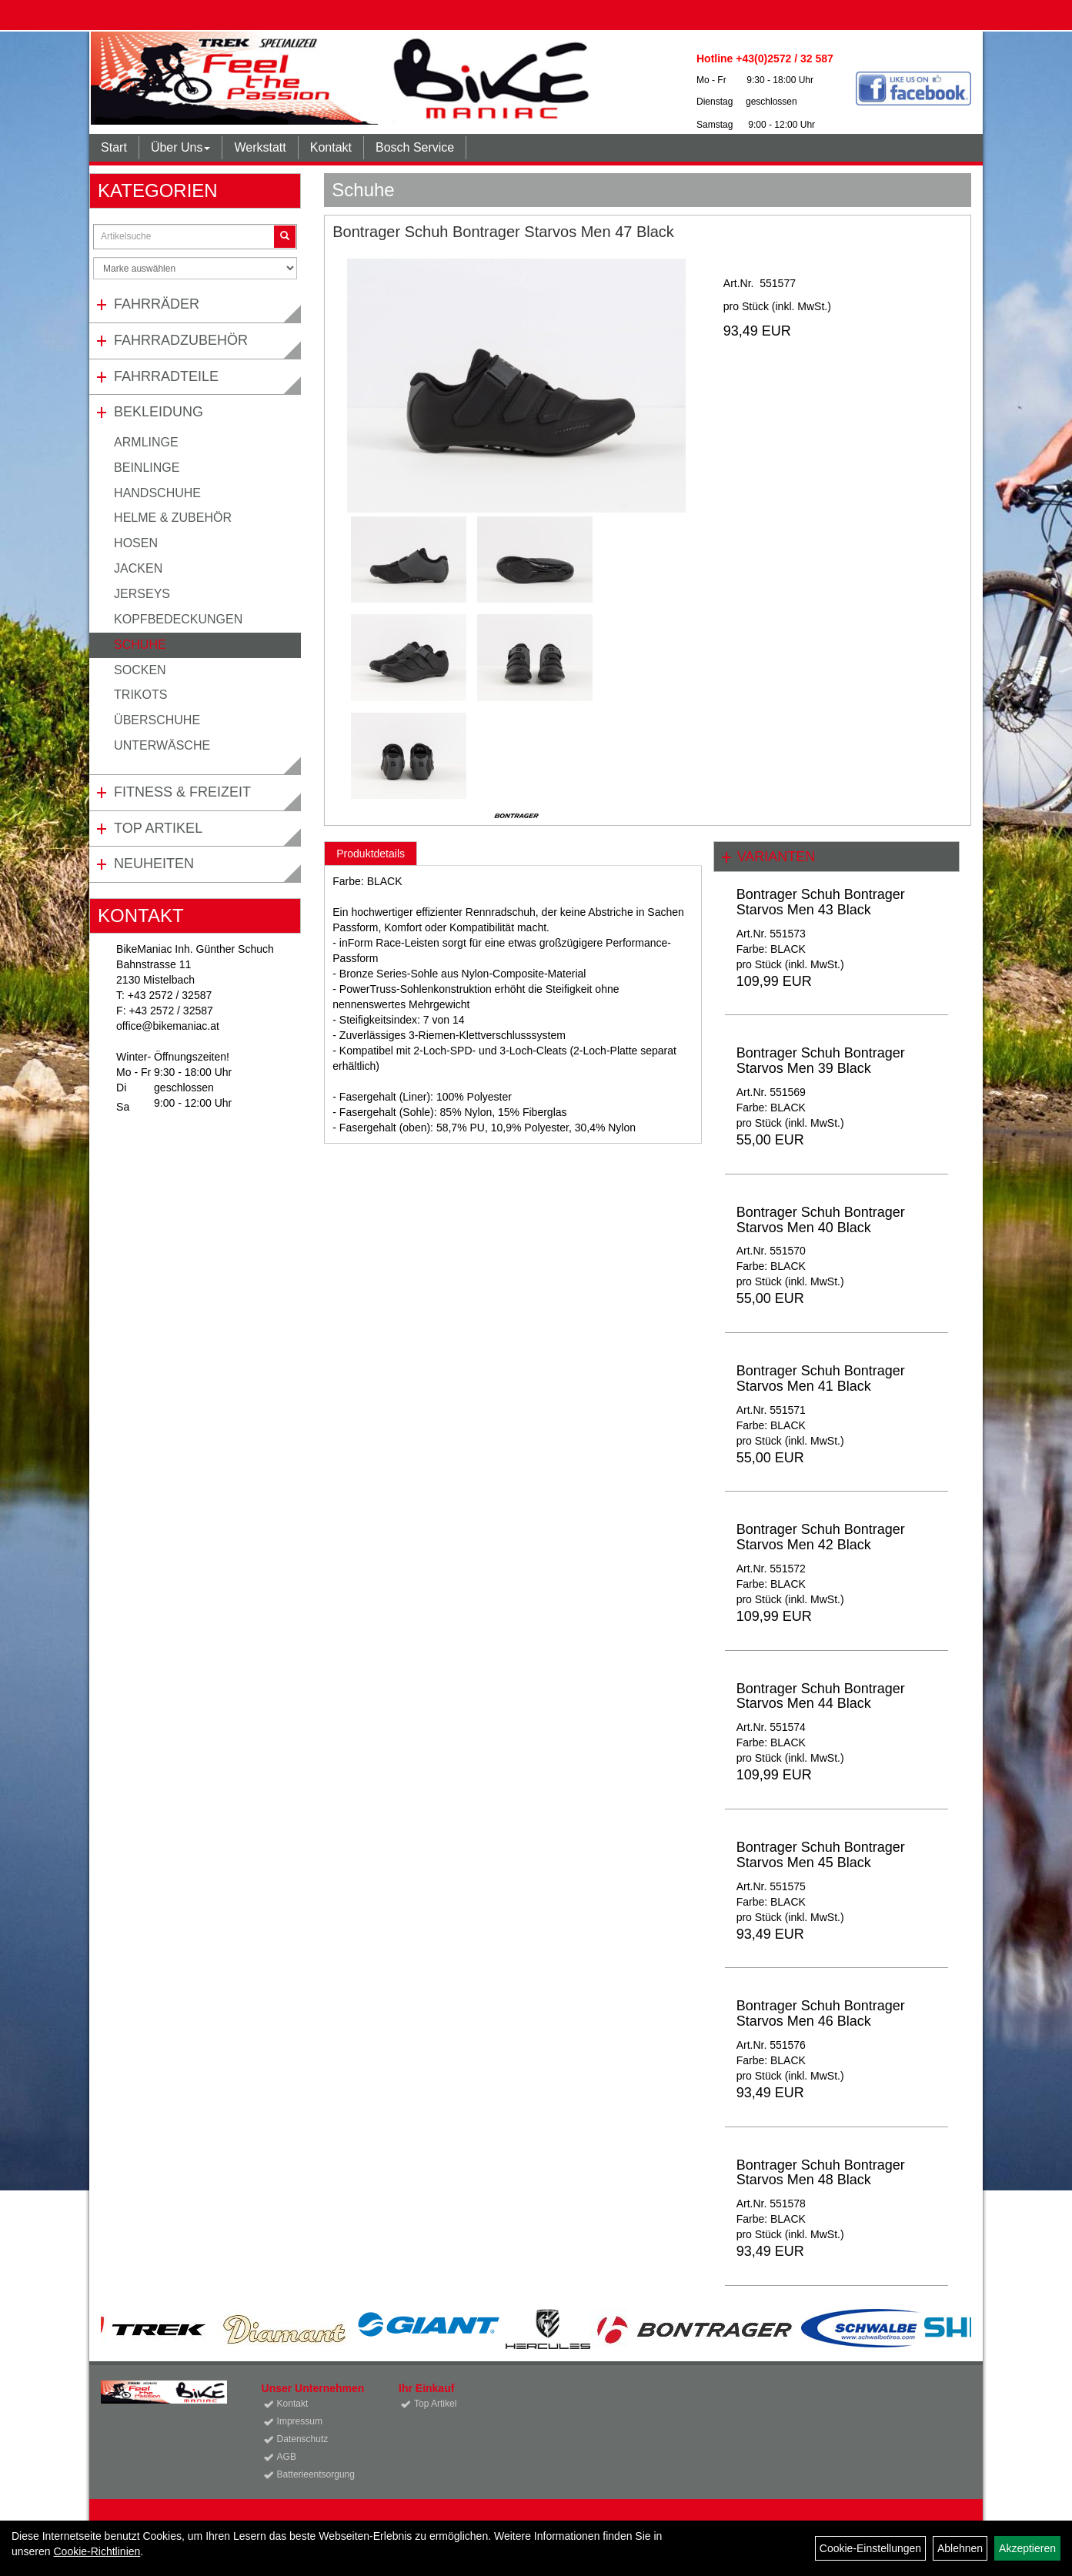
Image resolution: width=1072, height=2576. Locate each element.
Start (114, 147)
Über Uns (181, 147)
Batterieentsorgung (316, 2474)
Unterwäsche (162, 745)
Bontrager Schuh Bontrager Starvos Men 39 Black (820, 1060)
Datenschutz (303, 2439)
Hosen (136, 543)
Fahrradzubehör (181, 340)
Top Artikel (158, 828)
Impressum (299, 2421)
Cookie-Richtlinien (96, 2551)
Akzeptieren (1027, 2548)
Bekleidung (158, 411)
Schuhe (140, 644)
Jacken (138, 568)
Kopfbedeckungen (178, 619)
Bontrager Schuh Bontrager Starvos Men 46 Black (820, 2013)
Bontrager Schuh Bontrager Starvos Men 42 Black (820, 1537)
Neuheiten (154, 863)
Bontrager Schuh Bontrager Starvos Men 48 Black (820, 2172)
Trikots (140, 694)
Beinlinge (146, 467)
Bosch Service (415, 147)
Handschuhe (157, 492)
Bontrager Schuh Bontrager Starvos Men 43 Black (820, 902)
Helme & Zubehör (173, 517)
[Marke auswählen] (195, 268)
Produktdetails (370, 853)
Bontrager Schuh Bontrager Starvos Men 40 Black (820, 1219)
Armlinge (146, 442)
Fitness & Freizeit (182, 792)
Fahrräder (156, 304)
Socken (140, 670)
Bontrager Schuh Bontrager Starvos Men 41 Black (820, 1378)
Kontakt (331, 147)
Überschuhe (157, 720)
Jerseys (142, 593)
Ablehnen (960, 2548)
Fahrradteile (166, 376)
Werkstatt (260, 147)
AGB (286, 2456)
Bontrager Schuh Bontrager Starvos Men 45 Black (820, 1854)
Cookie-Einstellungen (870, 2548)
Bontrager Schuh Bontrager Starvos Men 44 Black (820, 1696)
